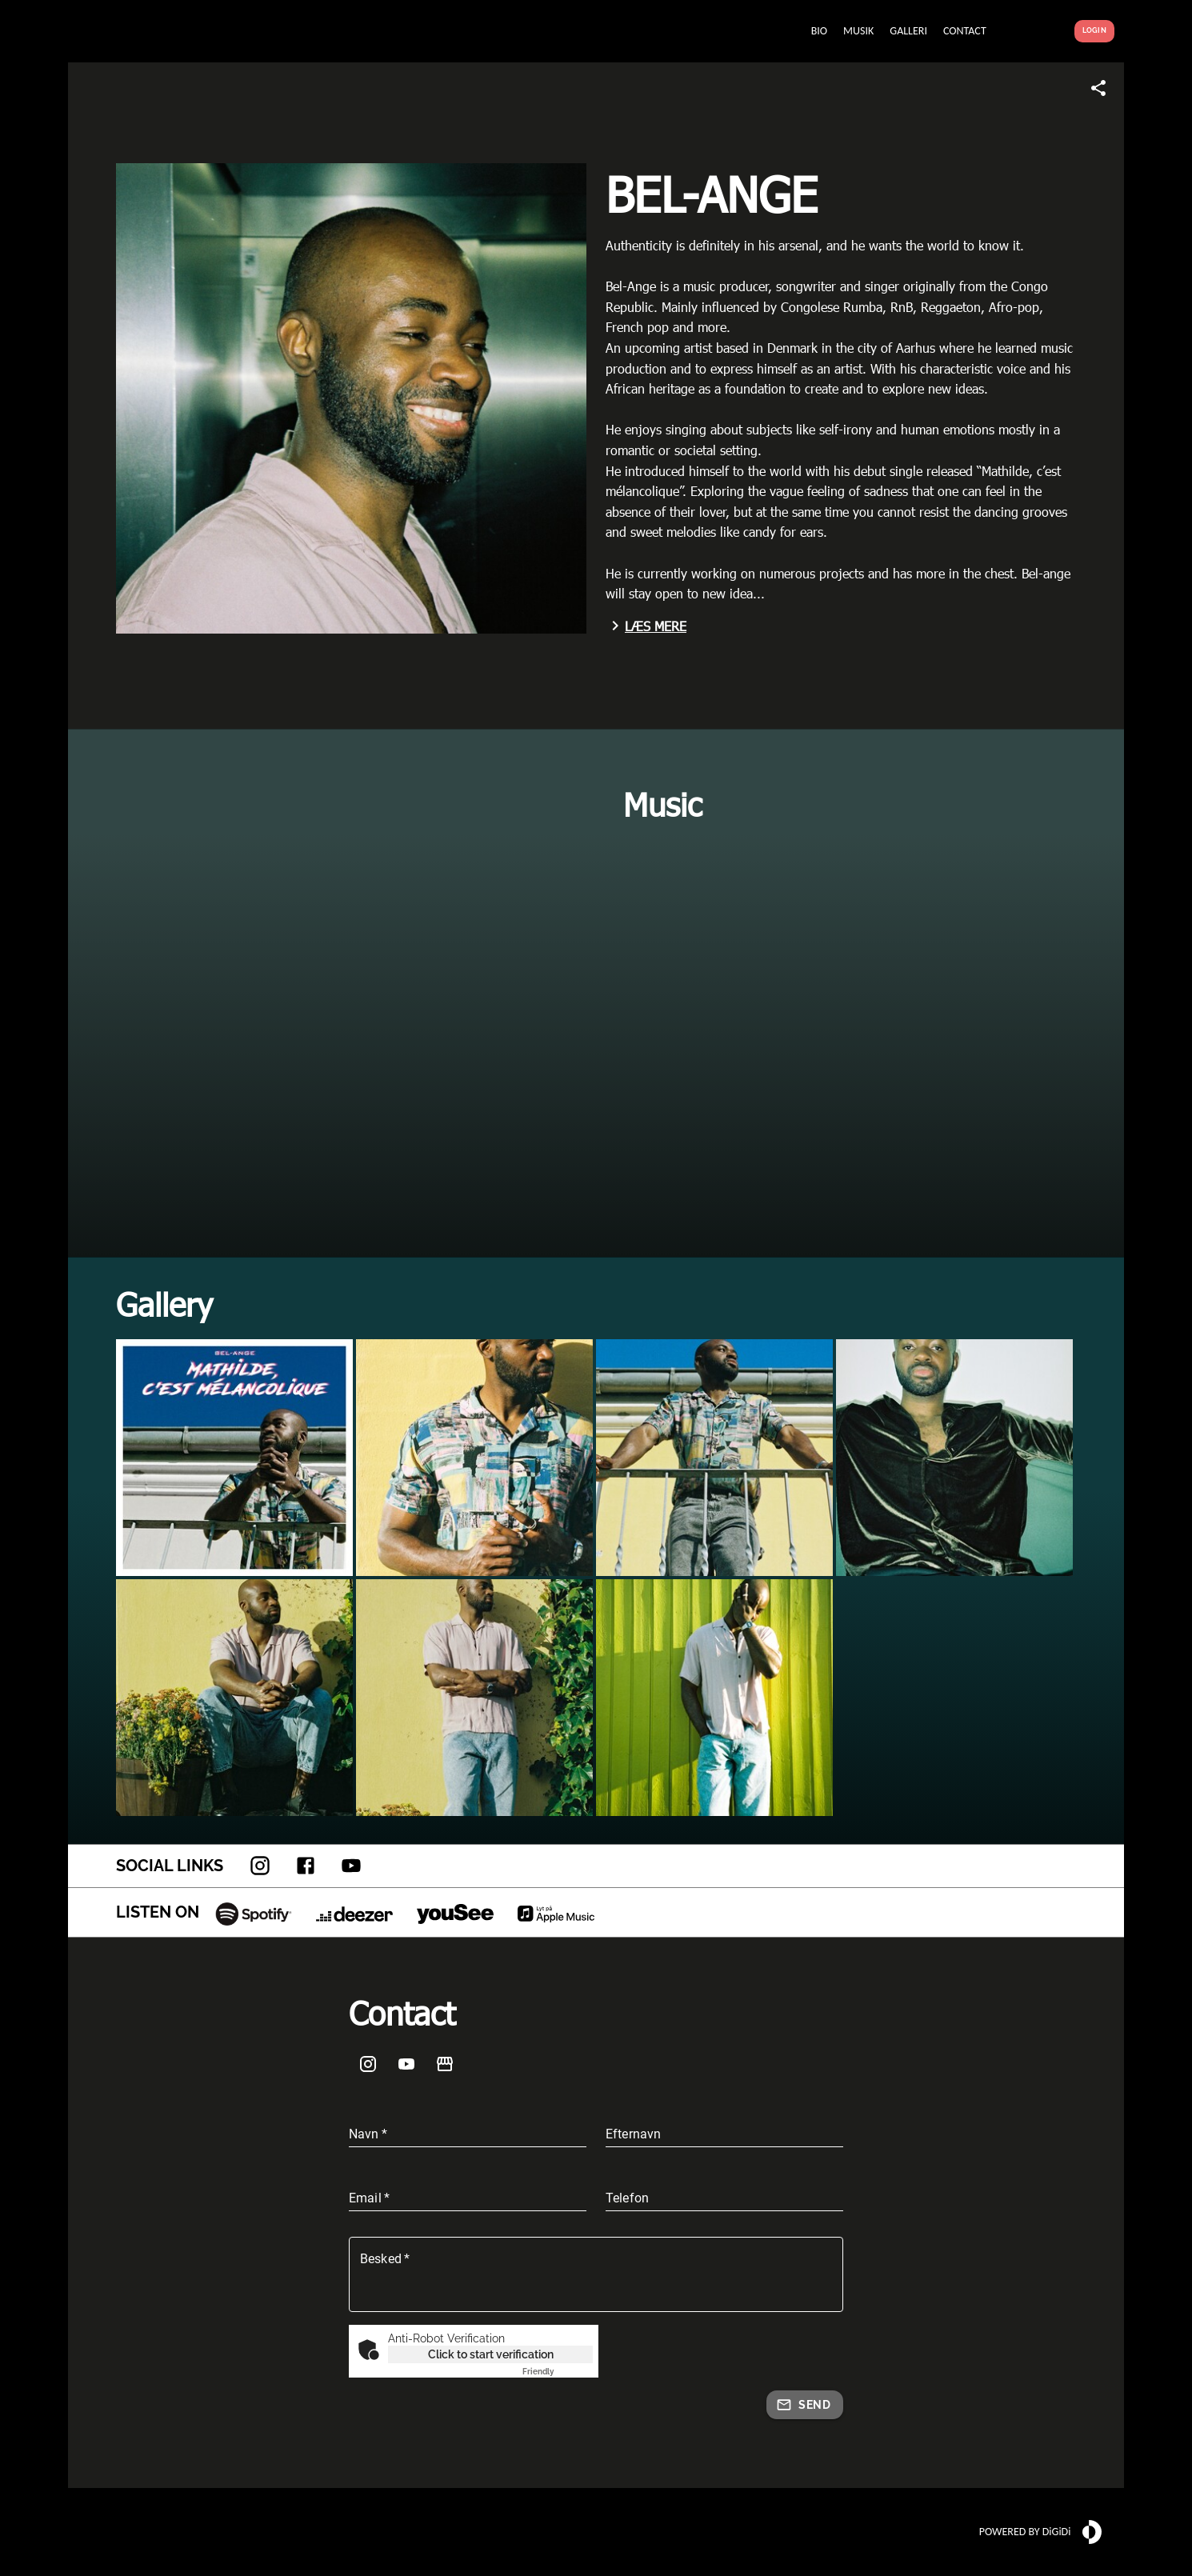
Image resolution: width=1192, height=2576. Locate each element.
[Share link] (1098, 88)
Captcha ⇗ (557, 2371)
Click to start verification (491, 2354)
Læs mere (646, 625)
